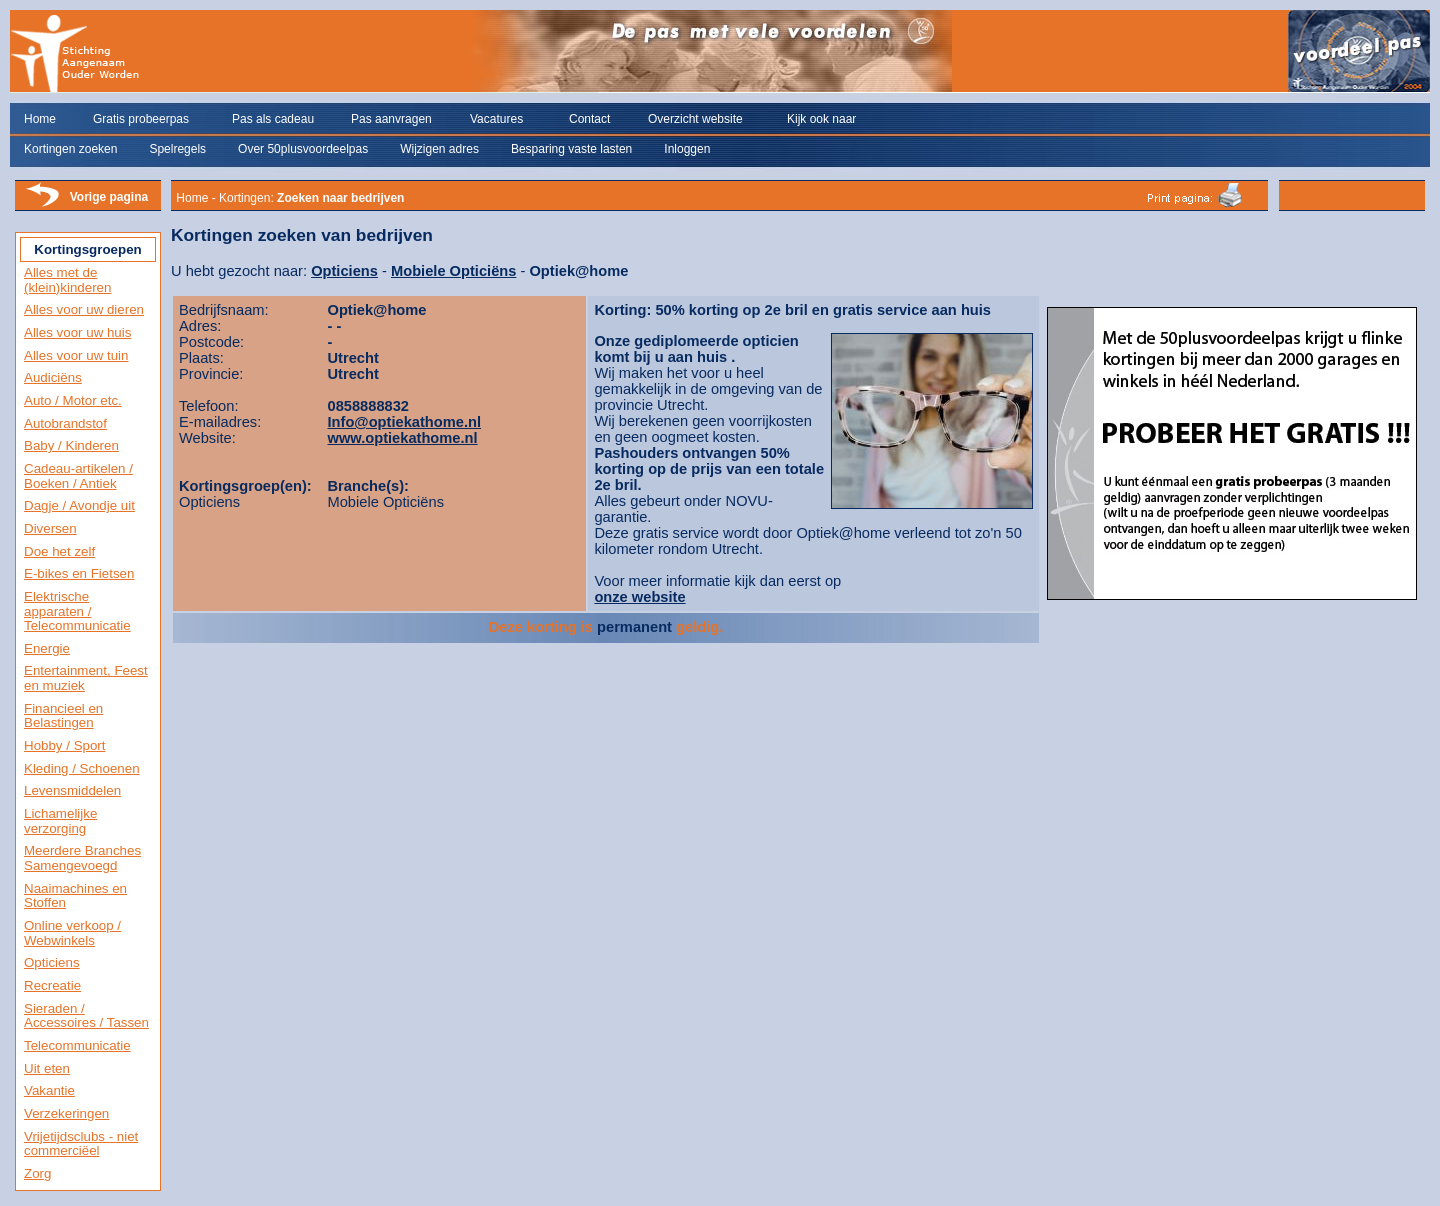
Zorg (37, 1173)
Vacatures (496, 119)
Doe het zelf (59, 551)
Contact (589, 119)
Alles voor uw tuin (76, 355)
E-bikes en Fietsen (79, 573)
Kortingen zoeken (70, 149)
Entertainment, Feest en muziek (86, 678)
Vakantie (49, 1090)
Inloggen (687, 149)
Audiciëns (53, 377)
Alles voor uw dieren (84, 309)
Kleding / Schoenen (82, 768)
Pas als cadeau (273, 119)
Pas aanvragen (391, 119)
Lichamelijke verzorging (60, 821)
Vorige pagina (109, 197)
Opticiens (52, 962)
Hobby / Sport (65, 745)
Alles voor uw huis (77, 332)
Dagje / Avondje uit (79, 505)
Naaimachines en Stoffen (75, 896)
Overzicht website (695, 119)
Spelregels (177, 149)
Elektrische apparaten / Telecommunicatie (77, 611)
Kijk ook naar (821, 119)
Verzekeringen (66, 1113)
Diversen (50, 528)
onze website (639, 597)
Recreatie (52, 985)
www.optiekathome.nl (403, 438)
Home (40, 119)
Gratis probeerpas (141, 119)
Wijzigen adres (439, 149)
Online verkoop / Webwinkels (72, 933)
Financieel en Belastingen (63, 716)
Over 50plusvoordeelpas (303, 149)
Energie (47, 648)
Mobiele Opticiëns (453, 271)
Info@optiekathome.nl (405, 422)
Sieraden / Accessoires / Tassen (86, 1016)
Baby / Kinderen (71, 445)
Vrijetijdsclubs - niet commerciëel (81, 1144)
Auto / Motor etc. (73, 400)
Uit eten (47, 1068)
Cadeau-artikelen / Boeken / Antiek (78, 476)
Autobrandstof (65, 423)
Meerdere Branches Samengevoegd (82, 858)
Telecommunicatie (77, 1045)
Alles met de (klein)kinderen (67, 280)
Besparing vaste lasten (571, 149)
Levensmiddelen (72, 790)
